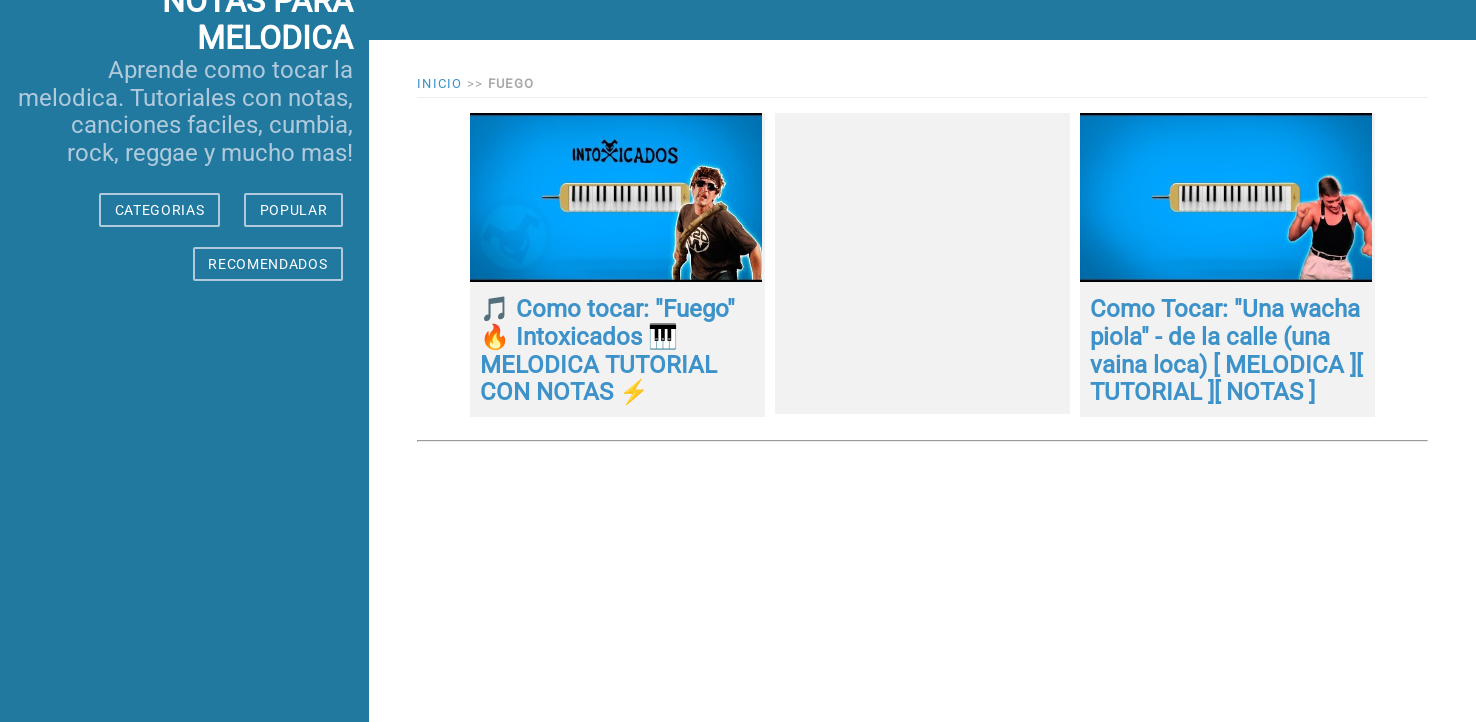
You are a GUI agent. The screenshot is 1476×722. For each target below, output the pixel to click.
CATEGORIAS (160, 210)
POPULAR (294, 210)
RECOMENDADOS (267, 264)
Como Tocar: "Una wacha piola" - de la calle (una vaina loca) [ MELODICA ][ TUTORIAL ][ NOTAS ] (1226, 350)
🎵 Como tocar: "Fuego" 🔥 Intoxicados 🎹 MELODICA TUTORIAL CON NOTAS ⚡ (607, 350)
